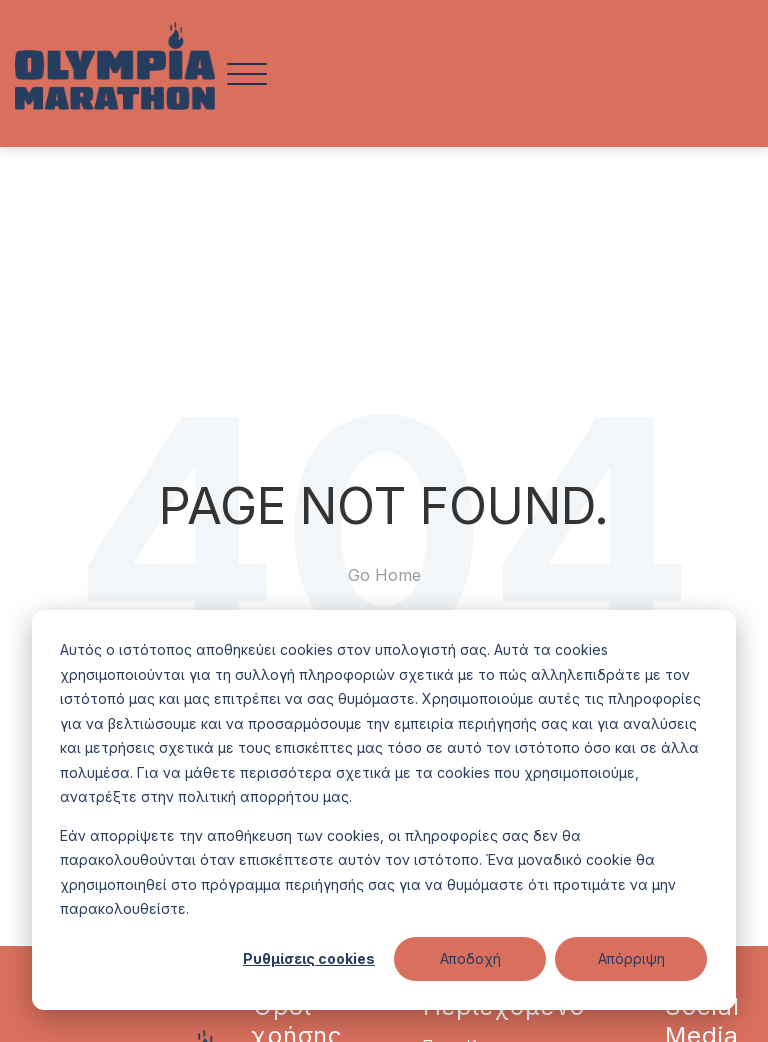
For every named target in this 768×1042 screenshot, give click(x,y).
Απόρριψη (631, 958)
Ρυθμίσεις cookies (309, 958)
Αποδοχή (470, 958)
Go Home (384, 575)
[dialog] (384, 810)
